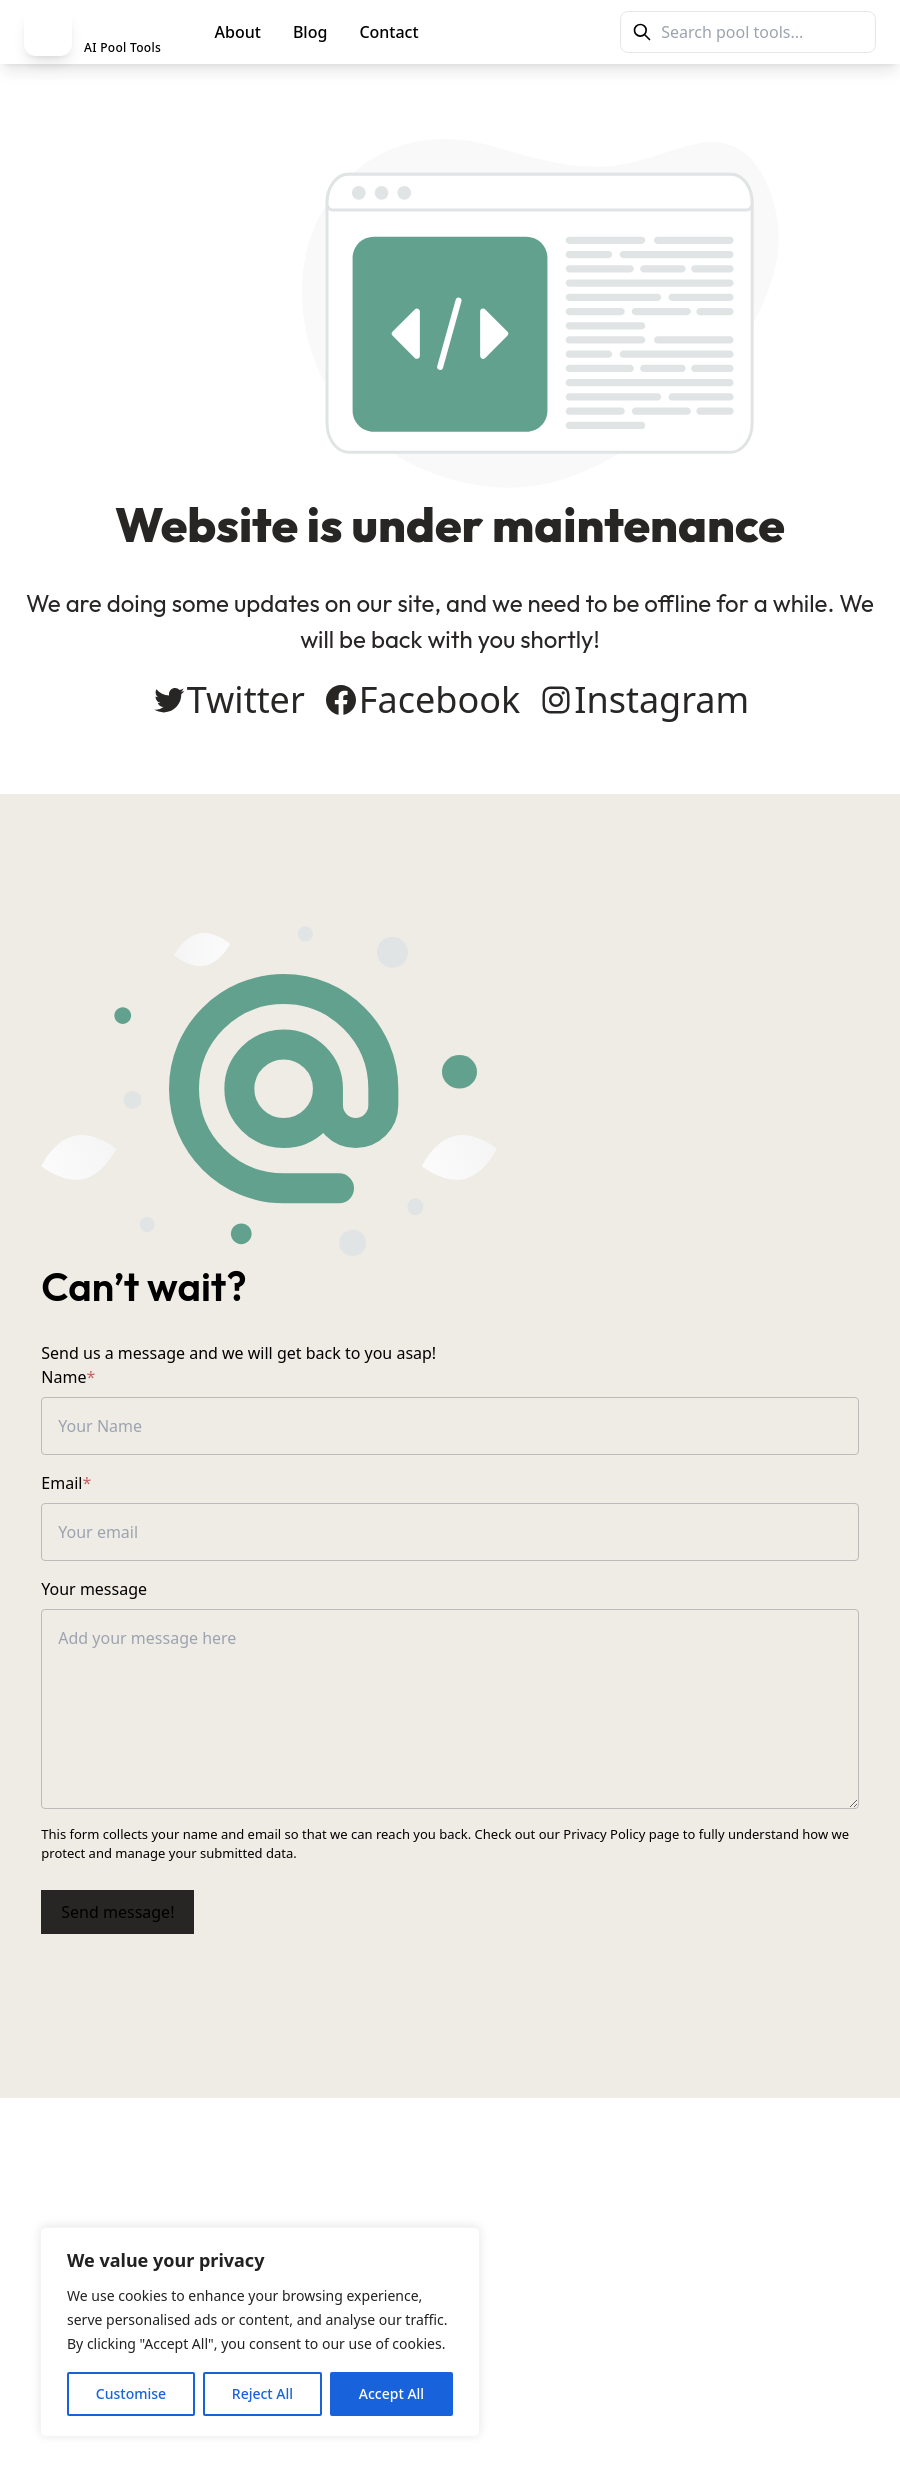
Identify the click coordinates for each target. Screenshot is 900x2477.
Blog (310, 32)
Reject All (262, 2393)
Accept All (391, 2393)
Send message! (120, 1933)
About (238, 32)
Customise (131, 2393)
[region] (260, 2332)
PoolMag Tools (522, 32)
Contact (388, 32)
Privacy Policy (607, 1855)
